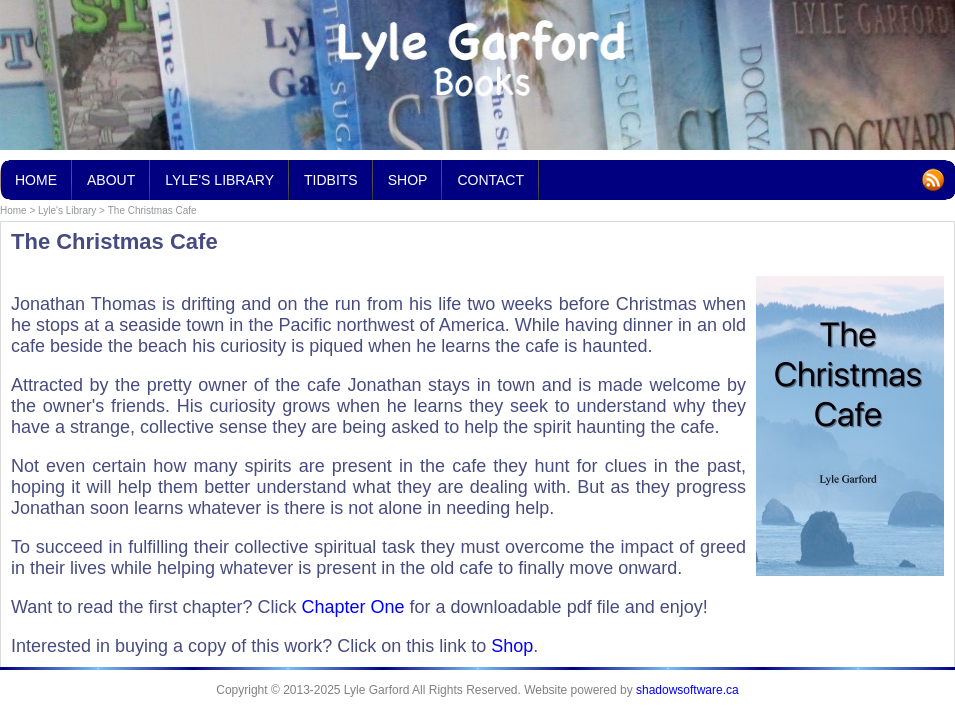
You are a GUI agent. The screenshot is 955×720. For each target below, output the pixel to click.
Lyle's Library (67, 210)
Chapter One (352, 607)
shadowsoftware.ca (687, 690)
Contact (490, 180)
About (111, 180)
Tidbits (331, 174)
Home (13, 210)
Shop (512, 646)
